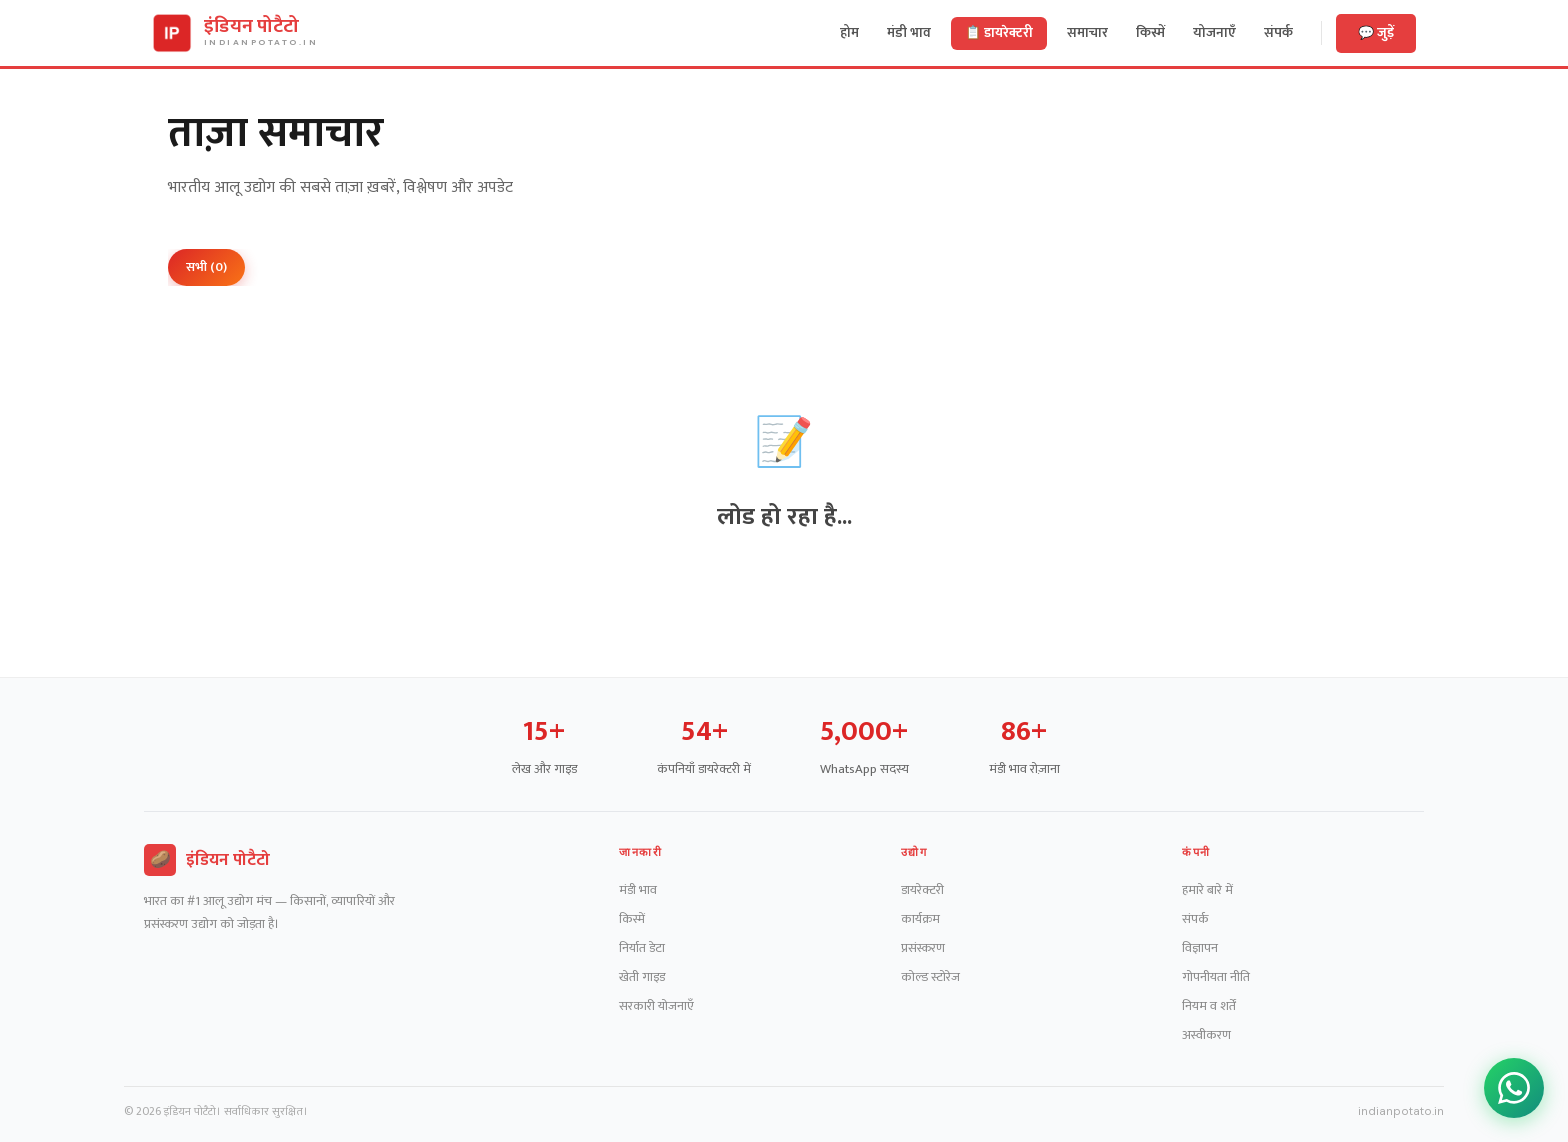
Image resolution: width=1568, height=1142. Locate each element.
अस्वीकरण (1206, 1035)
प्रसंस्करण (923, 948)
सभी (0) (206, 267)
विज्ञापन (1200, 948)
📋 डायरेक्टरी (999, 33)
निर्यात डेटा (642, 948)
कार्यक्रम (920, 919)
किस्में (632, 919)
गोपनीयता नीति (1216, 977)
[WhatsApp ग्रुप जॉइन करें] (1514, 1088)
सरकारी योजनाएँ (656, 1006)
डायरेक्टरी (922, 890)
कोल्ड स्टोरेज (930, 977)
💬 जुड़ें (1376, 33)
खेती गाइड (642, 977)
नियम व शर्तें (1209, 1006)
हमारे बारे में (1207, 890)
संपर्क (1195, 919)
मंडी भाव (638, 890)
